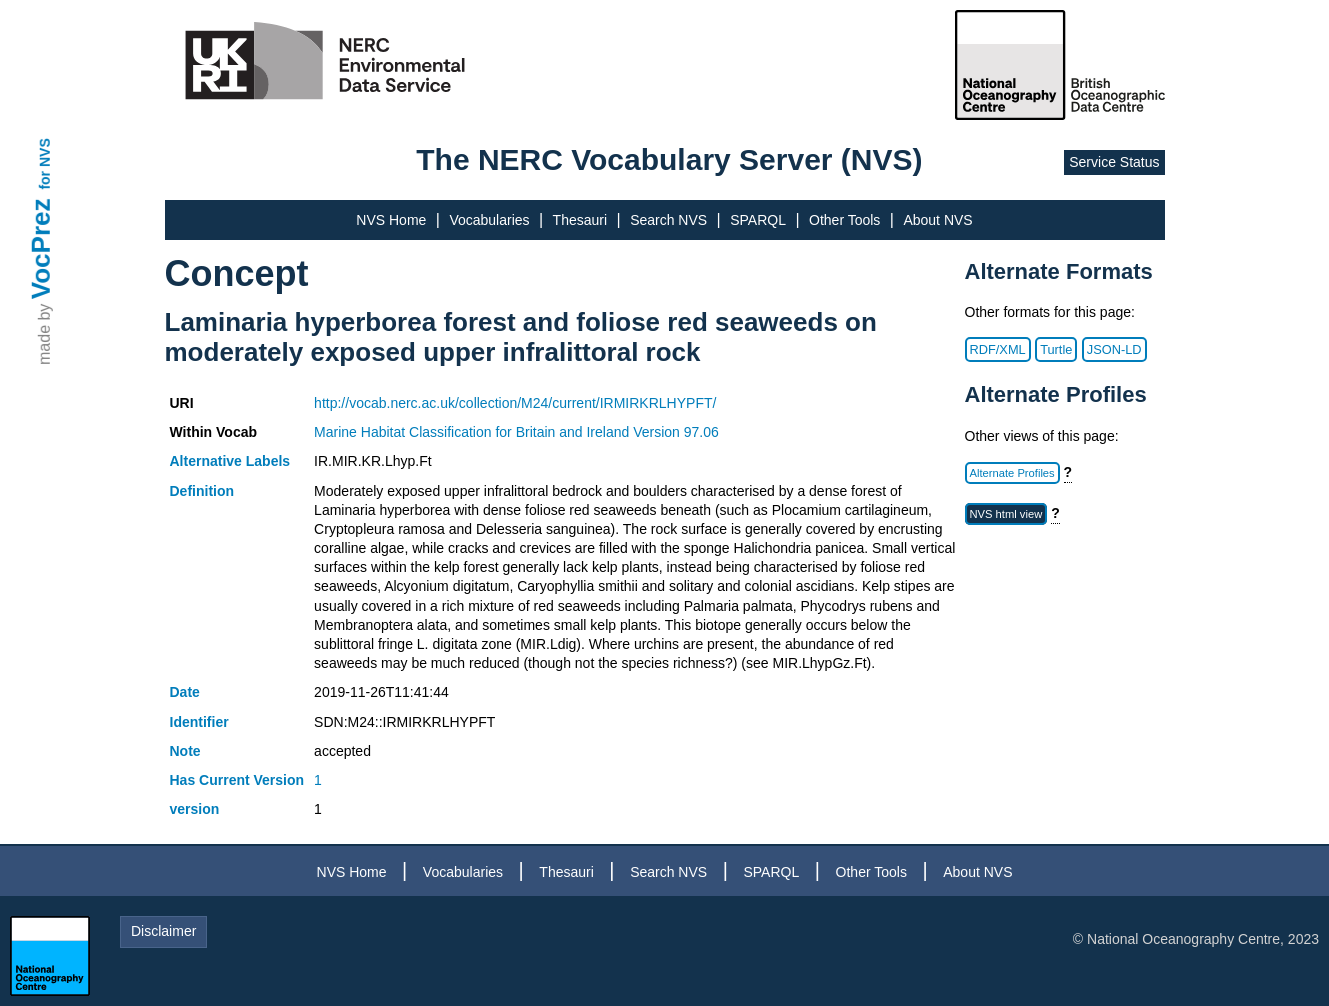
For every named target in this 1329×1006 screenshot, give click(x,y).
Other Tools (844, 220)
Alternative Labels (230, 461)
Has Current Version (237, 780)
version (195, 809)
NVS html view (1006, 514)
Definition (202, 491)
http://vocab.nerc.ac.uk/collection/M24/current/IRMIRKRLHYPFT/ (515, 403)
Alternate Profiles (1012, 473)
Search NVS (668, 220)
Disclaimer (163, 931)
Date (185, 692)
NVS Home (391, 220)
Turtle (1056, 349)
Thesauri (580, 220)
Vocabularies (489, 220)
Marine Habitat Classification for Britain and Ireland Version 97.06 (516, 432)
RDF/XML (998, 349)
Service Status (1114, 162)
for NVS (45, 163)
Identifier (199, 722)
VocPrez (41, 248)
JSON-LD (1114, 349)
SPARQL (758, 220)
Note (185, 751)
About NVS (937, 220)
